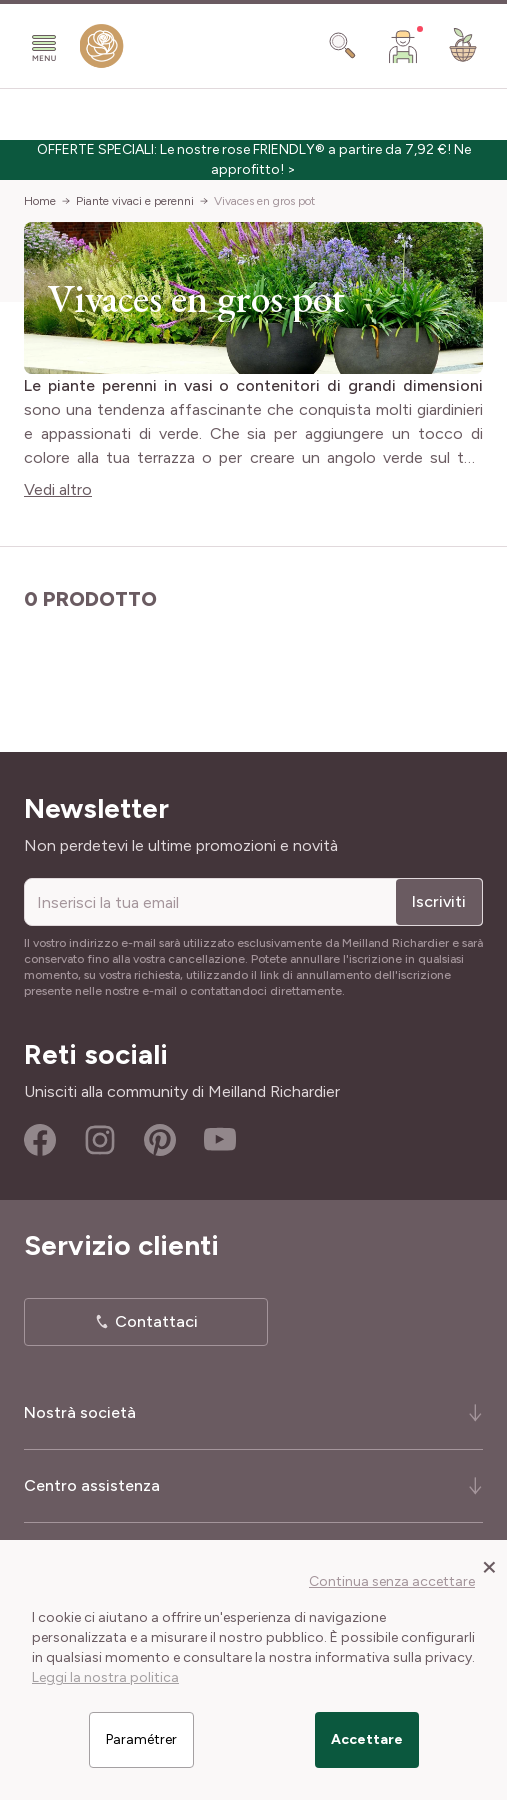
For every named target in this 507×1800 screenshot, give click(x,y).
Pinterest (160, 1140)
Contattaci (156, 1321)
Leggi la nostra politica (105, 1677)
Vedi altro (58, 489)
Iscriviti (439, 901)
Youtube (220, 1140)
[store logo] (102, 50)
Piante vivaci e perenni (135, 201)
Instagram (100, 1140)
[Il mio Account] (403, 46)
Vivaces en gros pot (264, 201)
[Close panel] (489, 1566)
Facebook (40, 1140)
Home (40, 201)
